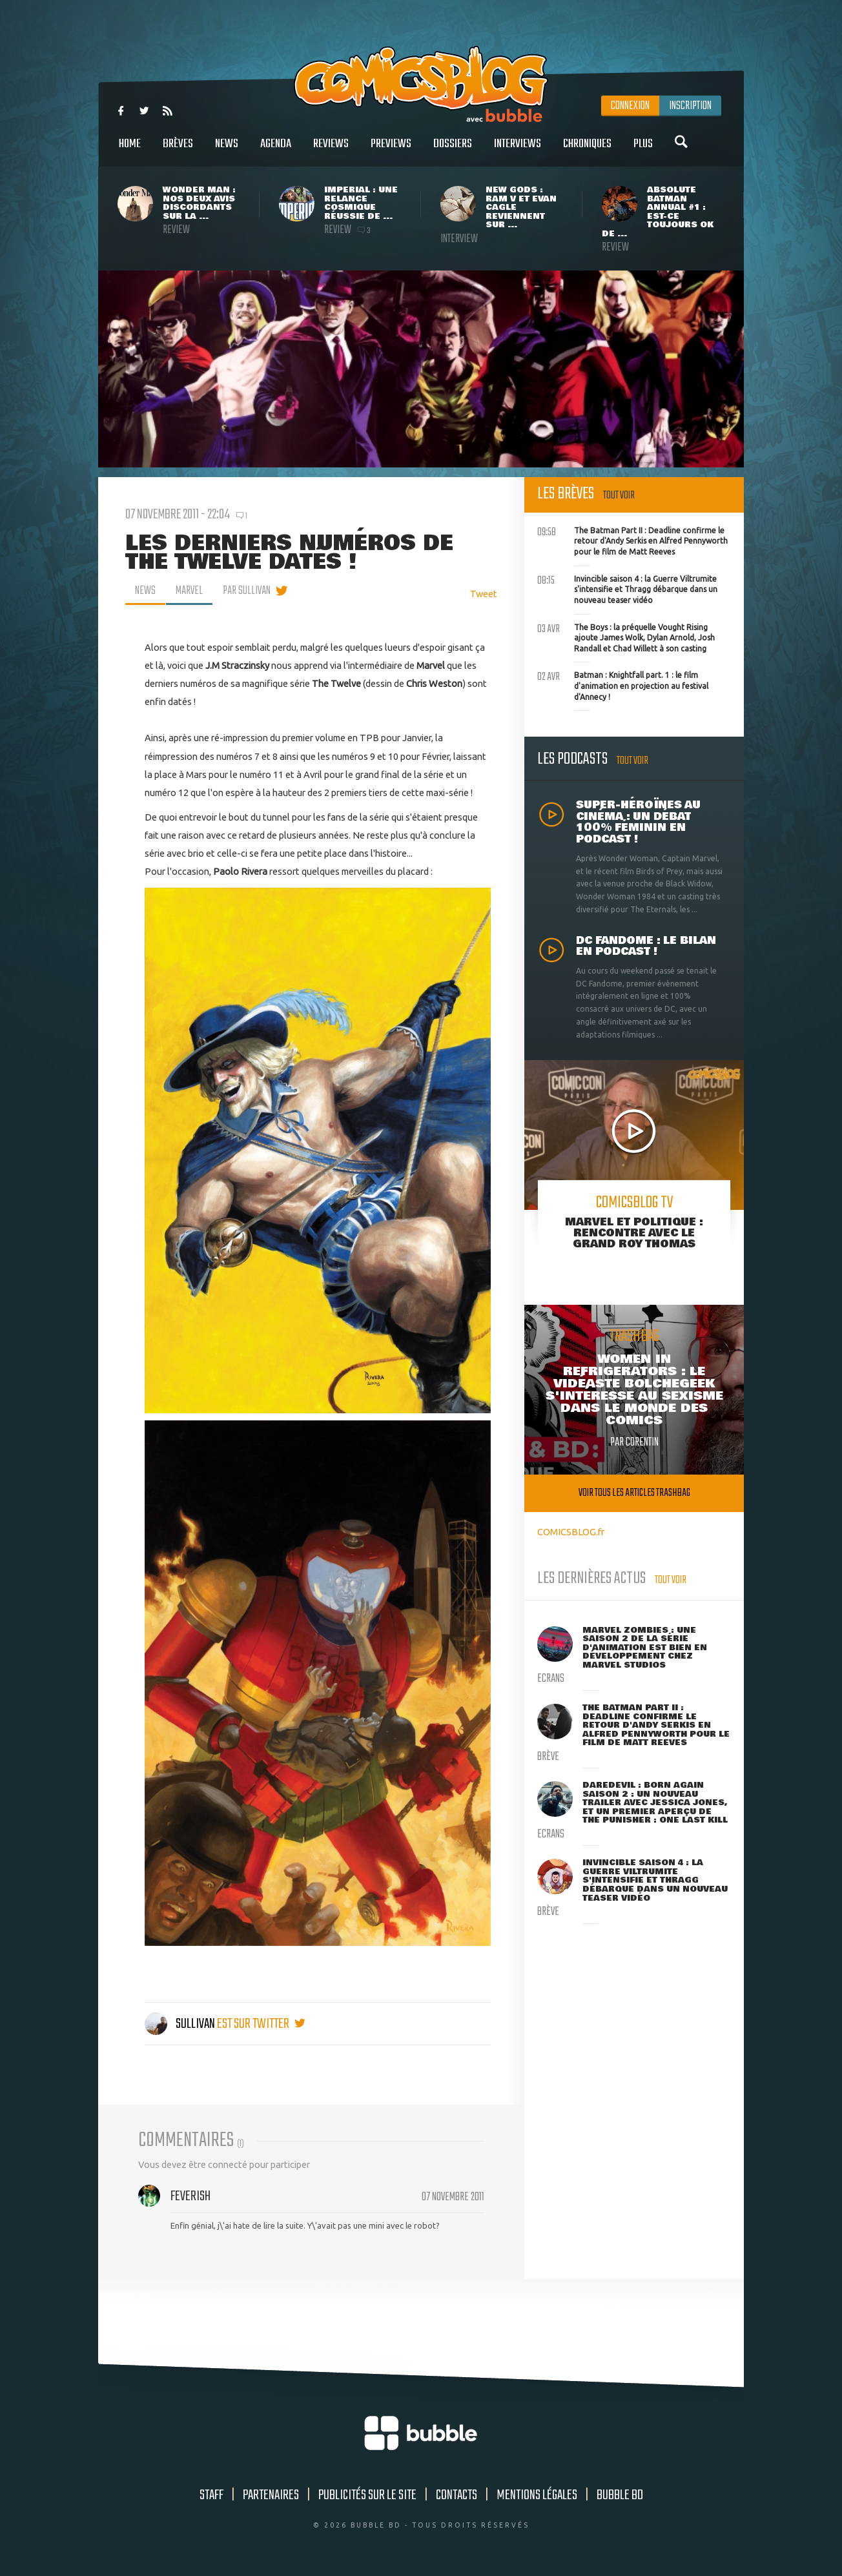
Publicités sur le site (367, 2495)
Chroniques (587, 150)
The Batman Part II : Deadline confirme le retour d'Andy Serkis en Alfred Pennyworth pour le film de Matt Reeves (632, 540)
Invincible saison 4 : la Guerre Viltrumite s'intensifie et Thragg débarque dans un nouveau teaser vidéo (627, 588)
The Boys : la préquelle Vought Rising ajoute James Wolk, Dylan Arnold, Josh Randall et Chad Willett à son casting (626, 636)
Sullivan (181, 2024)
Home (130, 150)
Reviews (331, 150)
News (226, 150)
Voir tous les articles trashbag (634, 1493)
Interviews (517, 150)
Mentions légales (537, 2495)
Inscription (690, 106)
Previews (391, 150)
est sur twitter (261, 2024)
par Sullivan (247, 591)
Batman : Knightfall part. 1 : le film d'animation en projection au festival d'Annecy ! (622, 684)
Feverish (190, 2196)
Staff (211, 2495)
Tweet (483, 593)
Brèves (178, 150)
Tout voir (619, 495)
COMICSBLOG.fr (570, 1531)
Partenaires (271, 2495)
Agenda (275, 150)
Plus (643, 150)
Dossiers (452, 150)
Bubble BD (620, 2495)
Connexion (630, 106)
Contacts (456, 2495)
